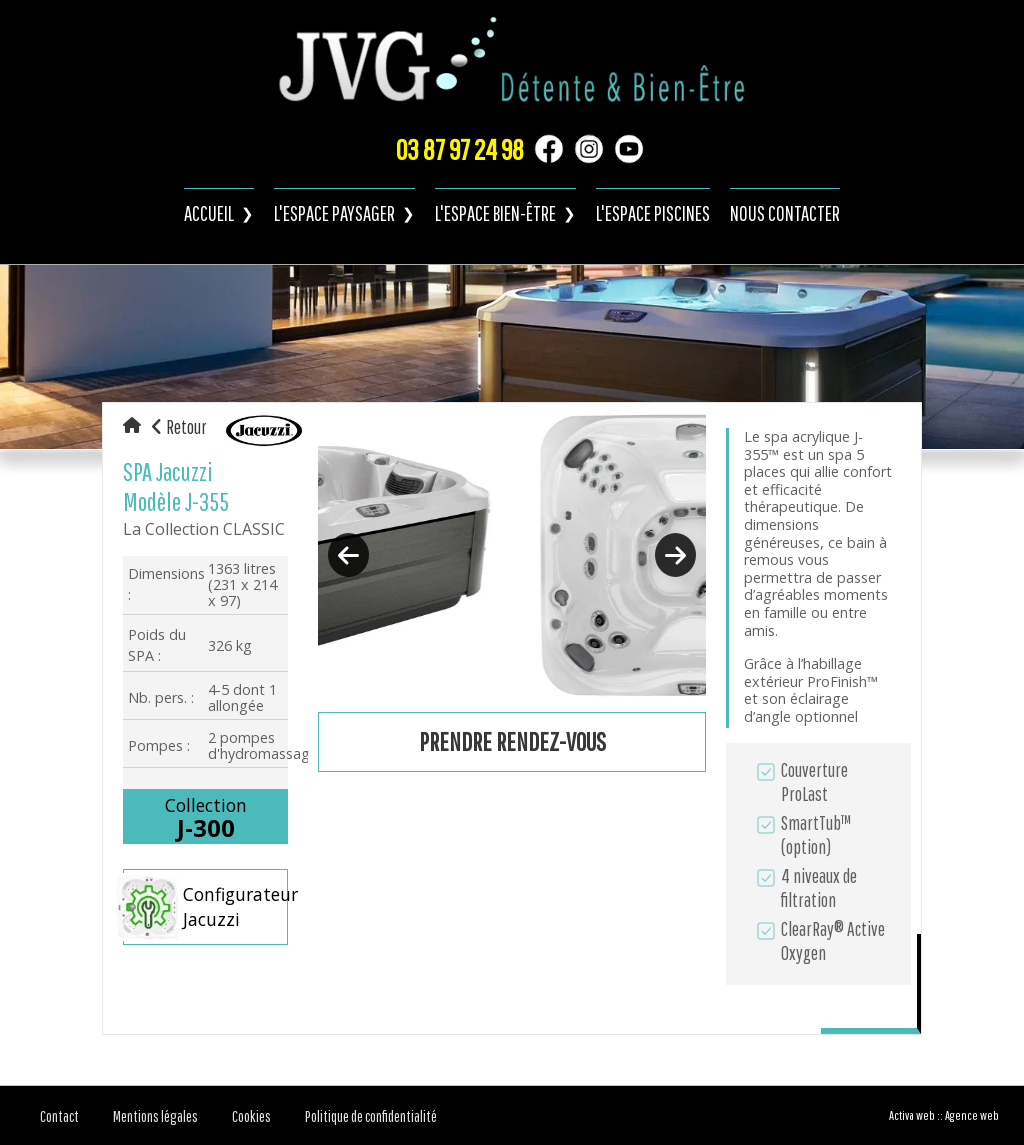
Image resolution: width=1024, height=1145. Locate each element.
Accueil (209, 213)
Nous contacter (785, 213)
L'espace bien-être (495, 213)
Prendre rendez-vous (512, 741)
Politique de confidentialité (371, 1116)
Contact (59, 1116)
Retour (179, 427)
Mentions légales (155, 1116)
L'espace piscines (653, 213)
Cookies (251, 1116)
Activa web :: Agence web (944, 1115)
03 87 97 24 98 (460, 149)
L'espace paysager (334, 213)
